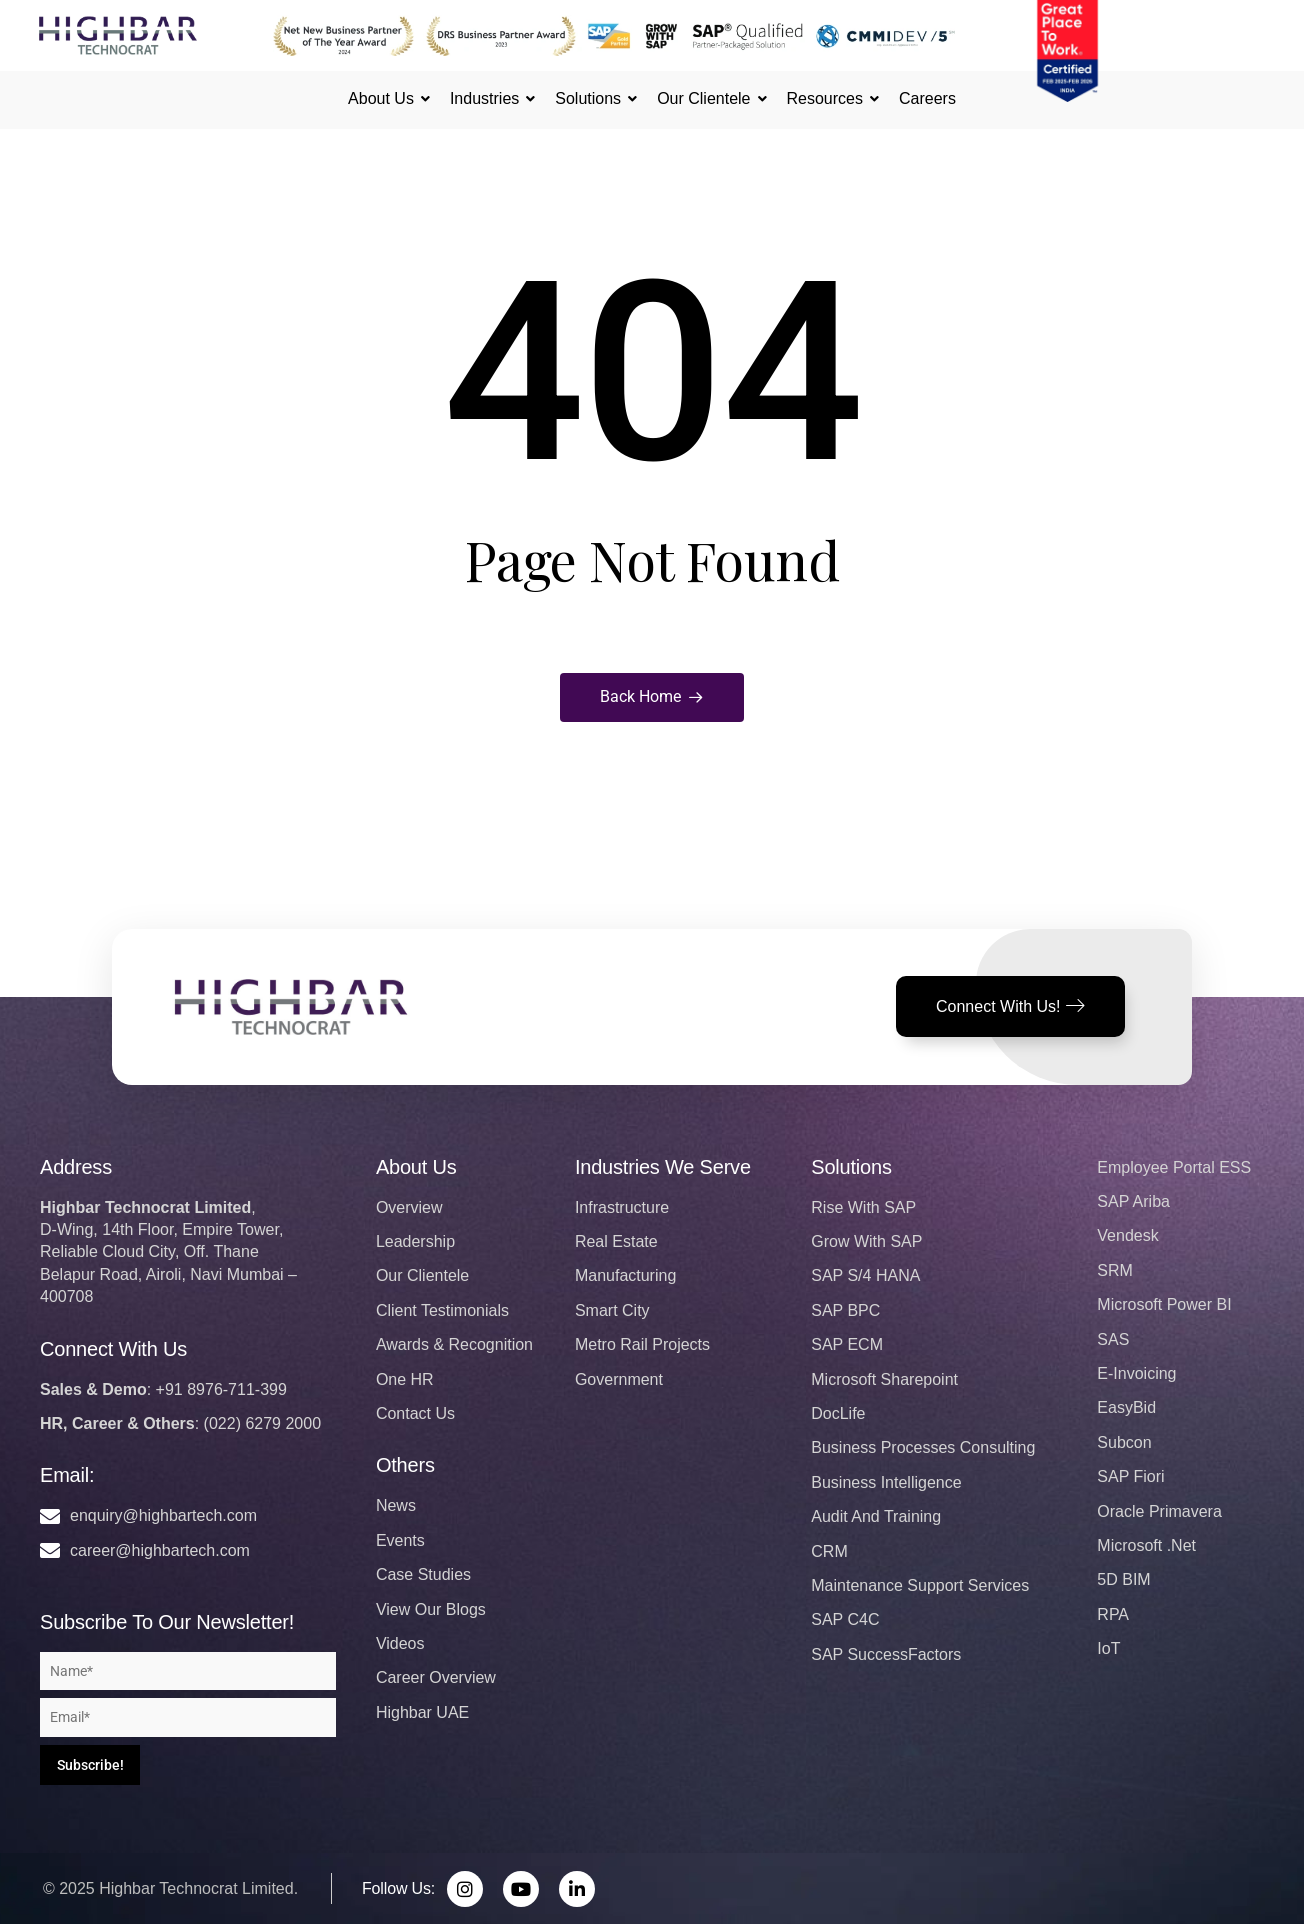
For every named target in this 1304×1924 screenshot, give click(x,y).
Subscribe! (90, 1765)
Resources (828, 98)
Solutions (591, 98)
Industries (487, 98)
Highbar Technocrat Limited (196, 1888)
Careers (927, 98)
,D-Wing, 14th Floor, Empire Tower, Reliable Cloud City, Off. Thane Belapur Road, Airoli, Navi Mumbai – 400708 (168, 1252)
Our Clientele (706, 98)
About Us (384, 98)
